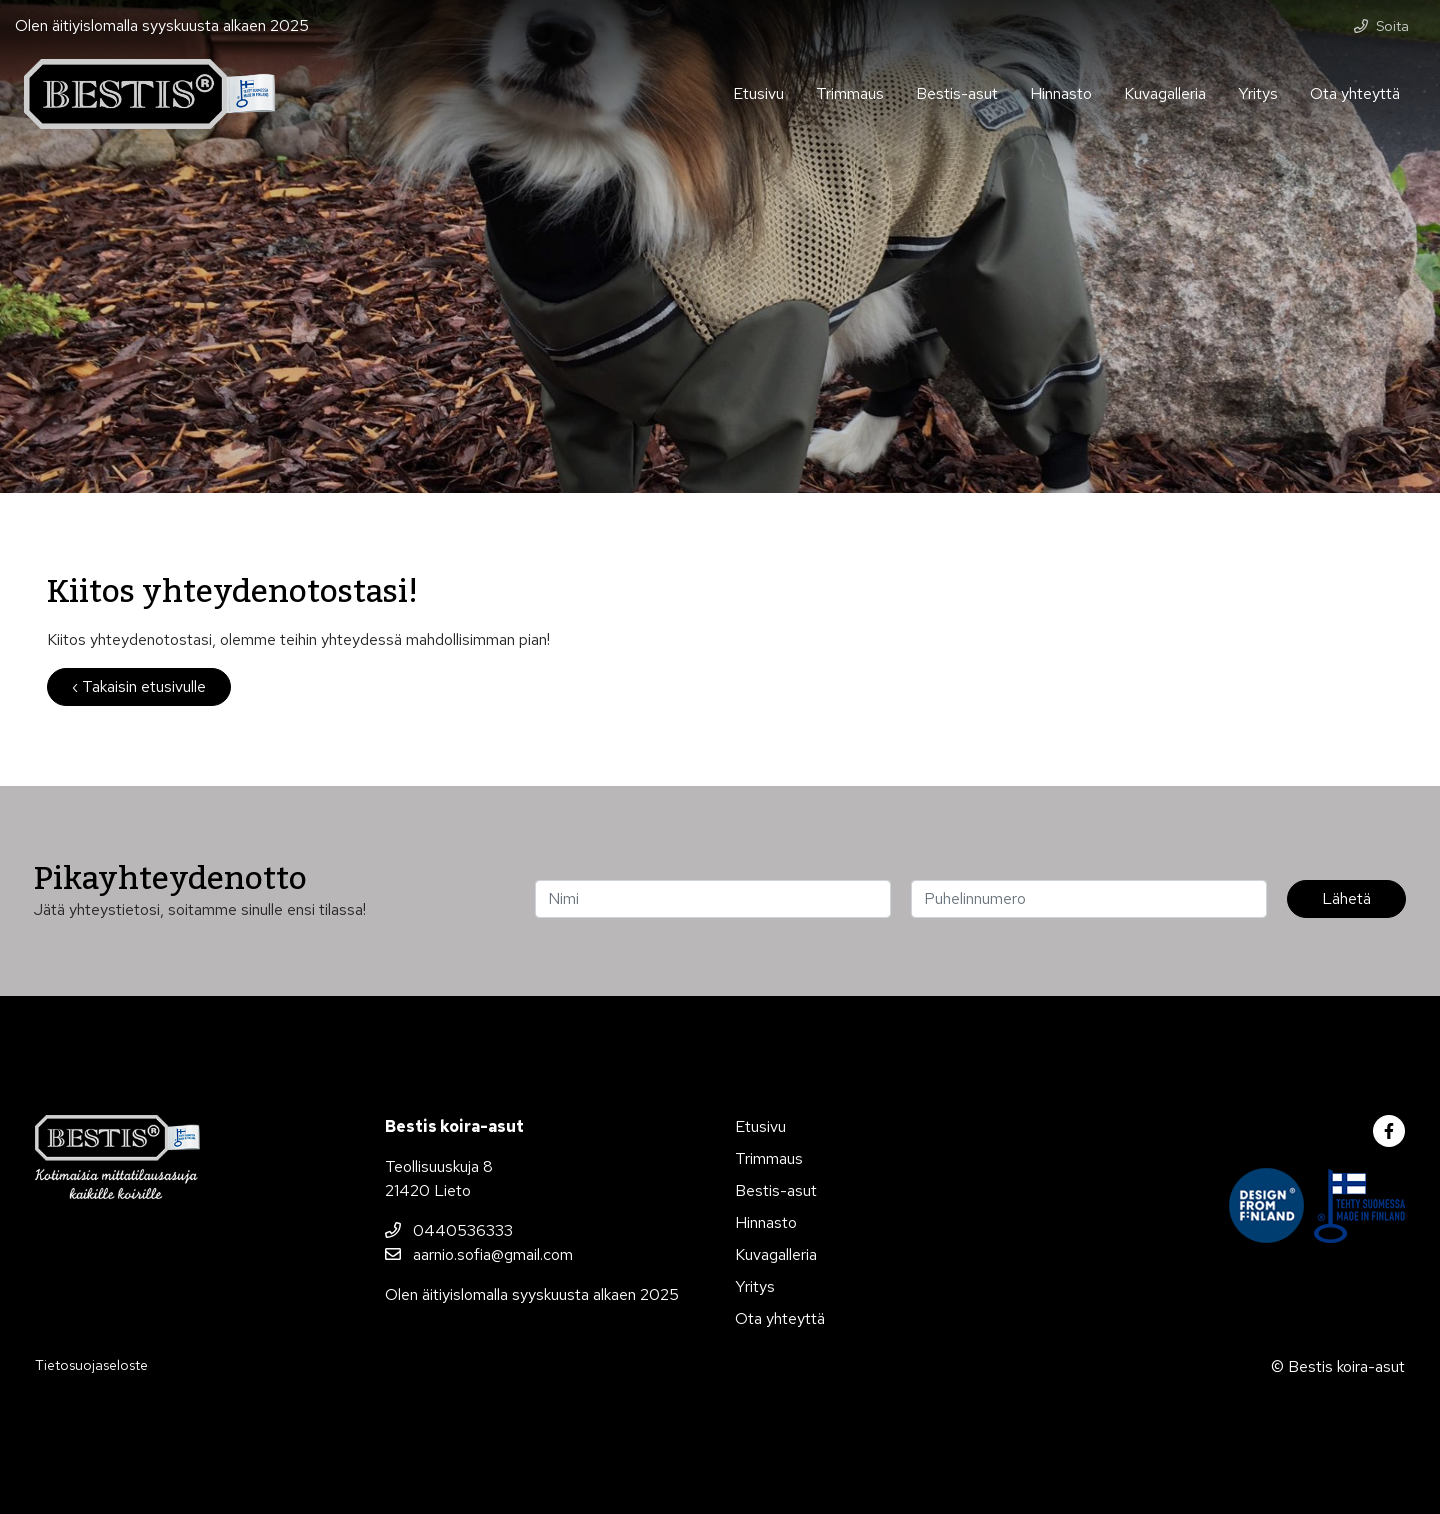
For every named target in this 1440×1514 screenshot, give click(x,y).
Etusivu (758, 93)
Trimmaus (850, 93)
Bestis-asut (957, 93)
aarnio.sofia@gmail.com (479, 1254)
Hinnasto (1061, 93)
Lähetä (1346, 898)
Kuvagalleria (1165, 93)
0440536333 (449, 1230)
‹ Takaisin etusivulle (139, 686)
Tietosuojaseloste (91, 1365)
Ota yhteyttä (1355, 93)
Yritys (1258, 93)
